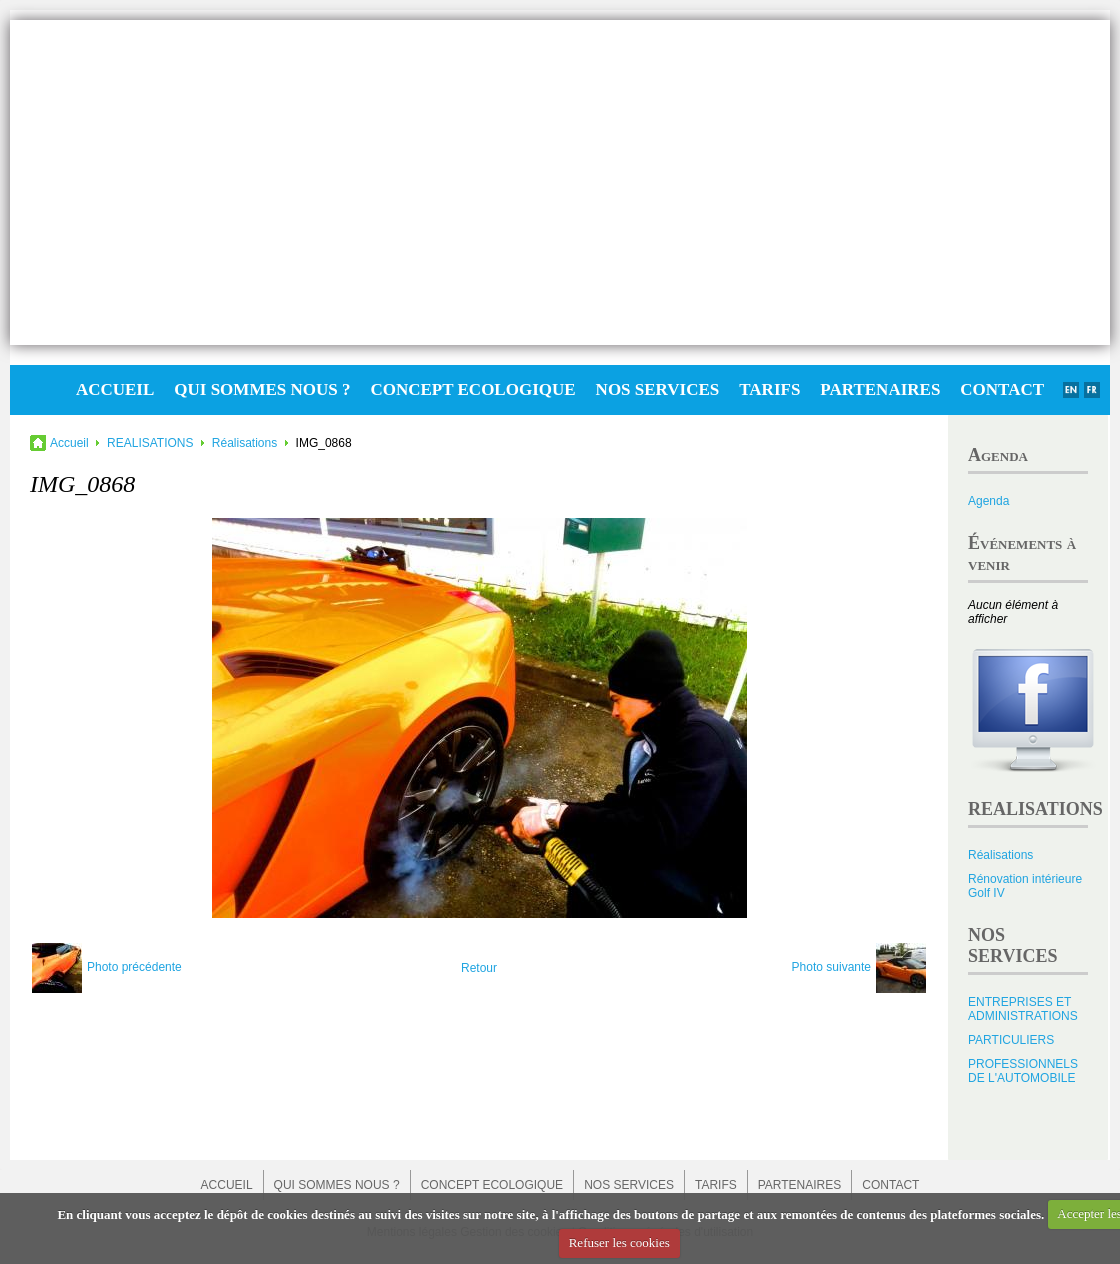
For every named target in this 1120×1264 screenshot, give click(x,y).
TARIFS (769, 389)
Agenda (988, 501)
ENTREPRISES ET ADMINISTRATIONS (1023, 1009)
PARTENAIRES (880, 389)
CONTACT (1002, 389)
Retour (479, 968)
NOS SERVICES (658, 389)
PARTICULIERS (1011, 1040)
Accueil (69, 443)
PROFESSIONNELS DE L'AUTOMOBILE (1023, 1071)
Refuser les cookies (619, 1242)
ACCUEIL (115, 389)
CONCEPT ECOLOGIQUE (472, 389)
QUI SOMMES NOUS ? (262, 389)
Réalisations (244, 443)
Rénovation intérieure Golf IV (1025, 886)
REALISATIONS (150, 443)
